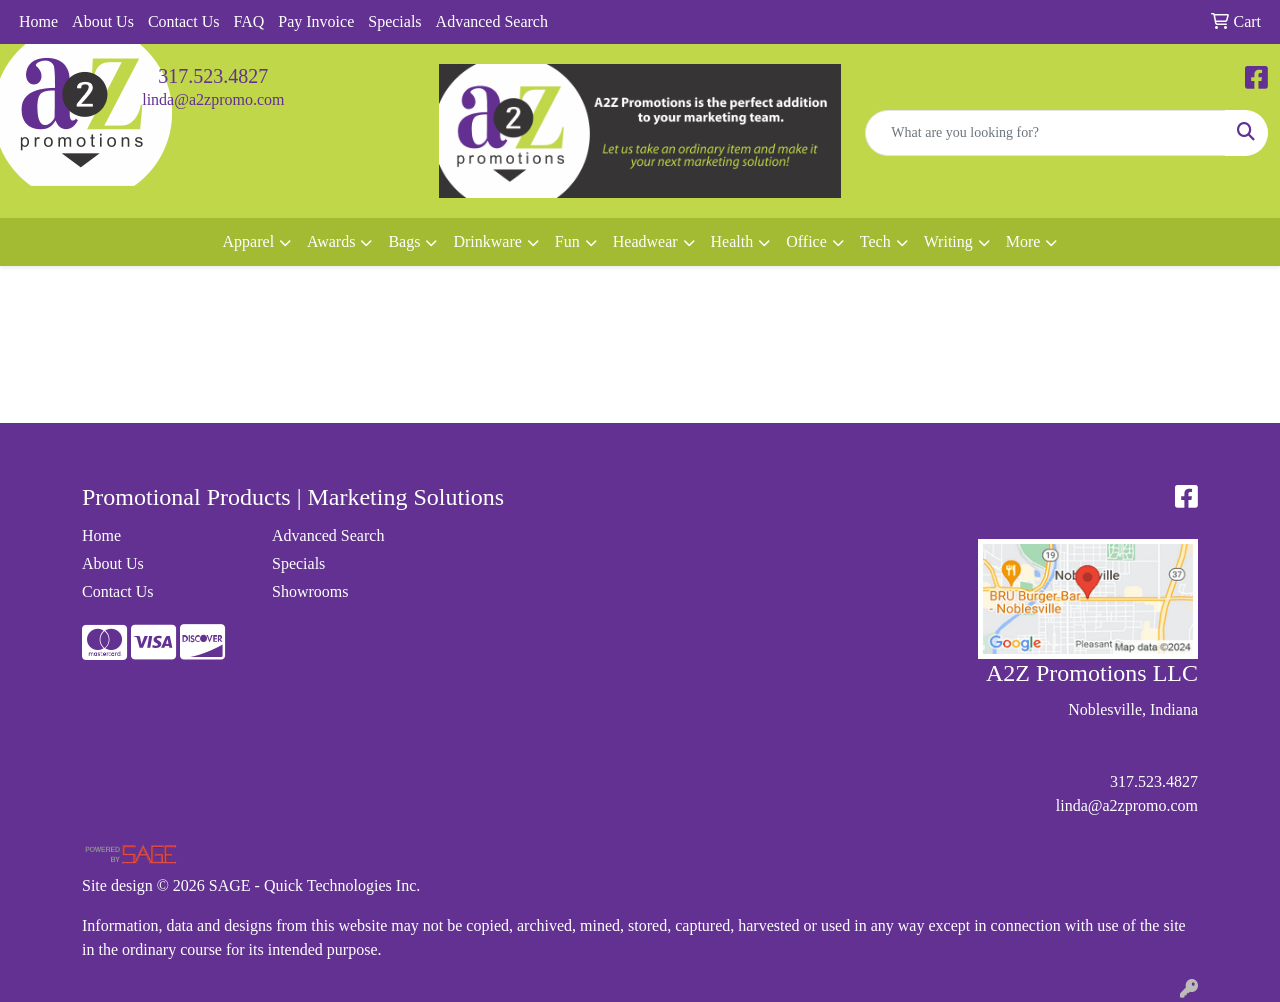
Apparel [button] (249, 241)
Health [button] (732, 241)
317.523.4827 (213, 76)
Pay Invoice (316, 21)
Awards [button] (331, 241)
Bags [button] (404, 241)
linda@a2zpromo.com (213, 99)
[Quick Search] (1045, 133)
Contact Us (184, 21)
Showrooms (310, 591)
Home (38, 21)
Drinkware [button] (487, 241)
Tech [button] (875, 241)
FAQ (248, 21)
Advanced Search (492, 21)
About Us (103, 21)
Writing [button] (948, 241)
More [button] (1023, 241)
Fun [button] (567, 241)
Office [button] (806, 241)
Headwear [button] (645, 241)
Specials (394, 21)
